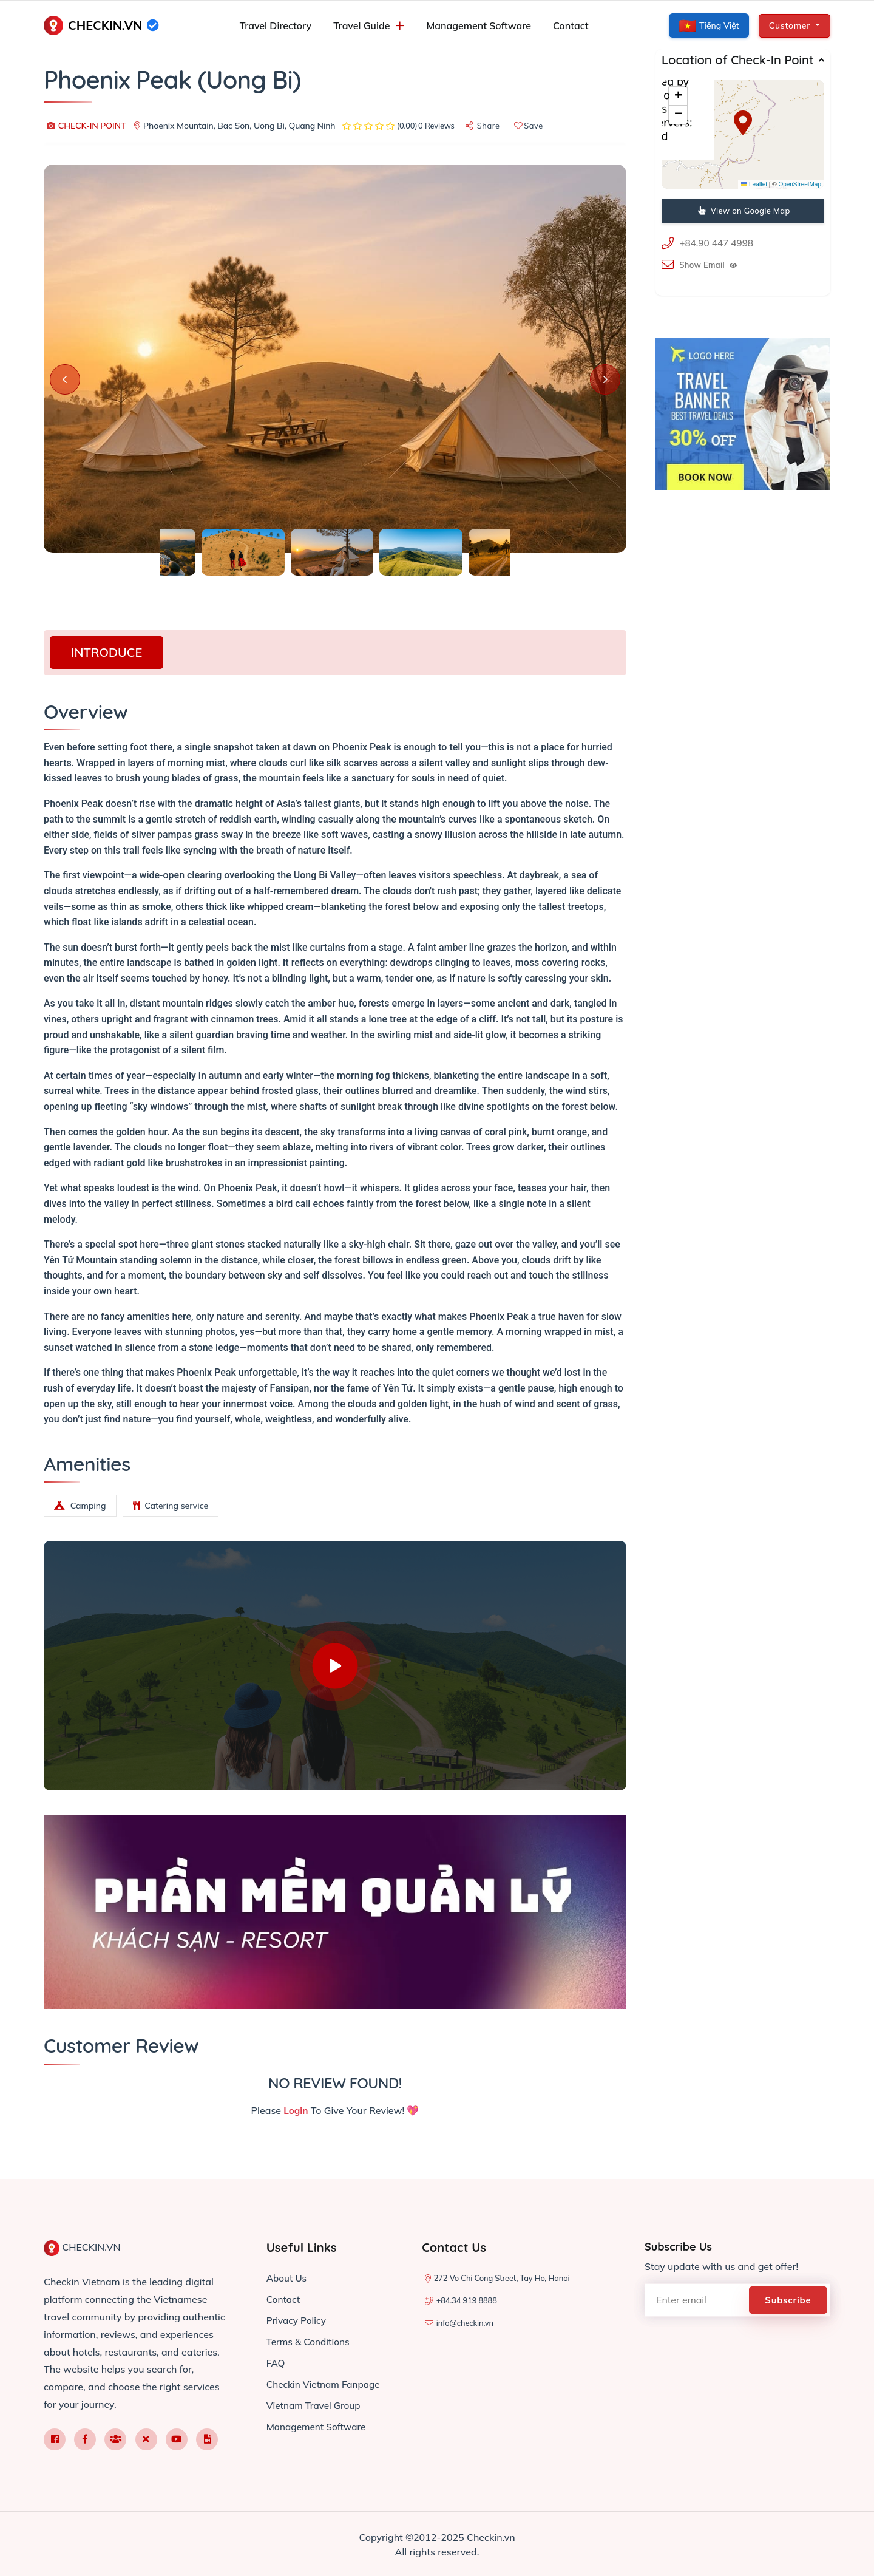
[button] (743, 122)
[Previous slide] (65, 379)
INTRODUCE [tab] (106, 652)
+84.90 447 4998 (717, 243)
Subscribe (790, 2299)
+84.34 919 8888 (466, 2300)
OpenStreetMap (799, 184)
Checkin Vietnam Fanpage (325, 2380)
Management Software (478, 25)
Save (528, 126)
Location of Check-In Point (738, 59)
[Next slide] (605, 379)
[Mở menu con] (400, 26)
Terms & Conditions (309, 2339)
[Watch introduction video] (335, 1665)
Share (483, 126)
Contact (571, 25)
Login (295, 2110)
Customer (791, 25)
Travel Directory (275, 25)
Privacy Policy (297, 2319)
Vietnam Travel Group (315, 2401)
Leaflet (754, 184)
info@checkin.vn (464, 2322)
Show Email (708, 264)
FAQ (276, 2360)
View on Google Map (744, 211)
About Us (287, 2277)
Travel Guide (361, 25)
